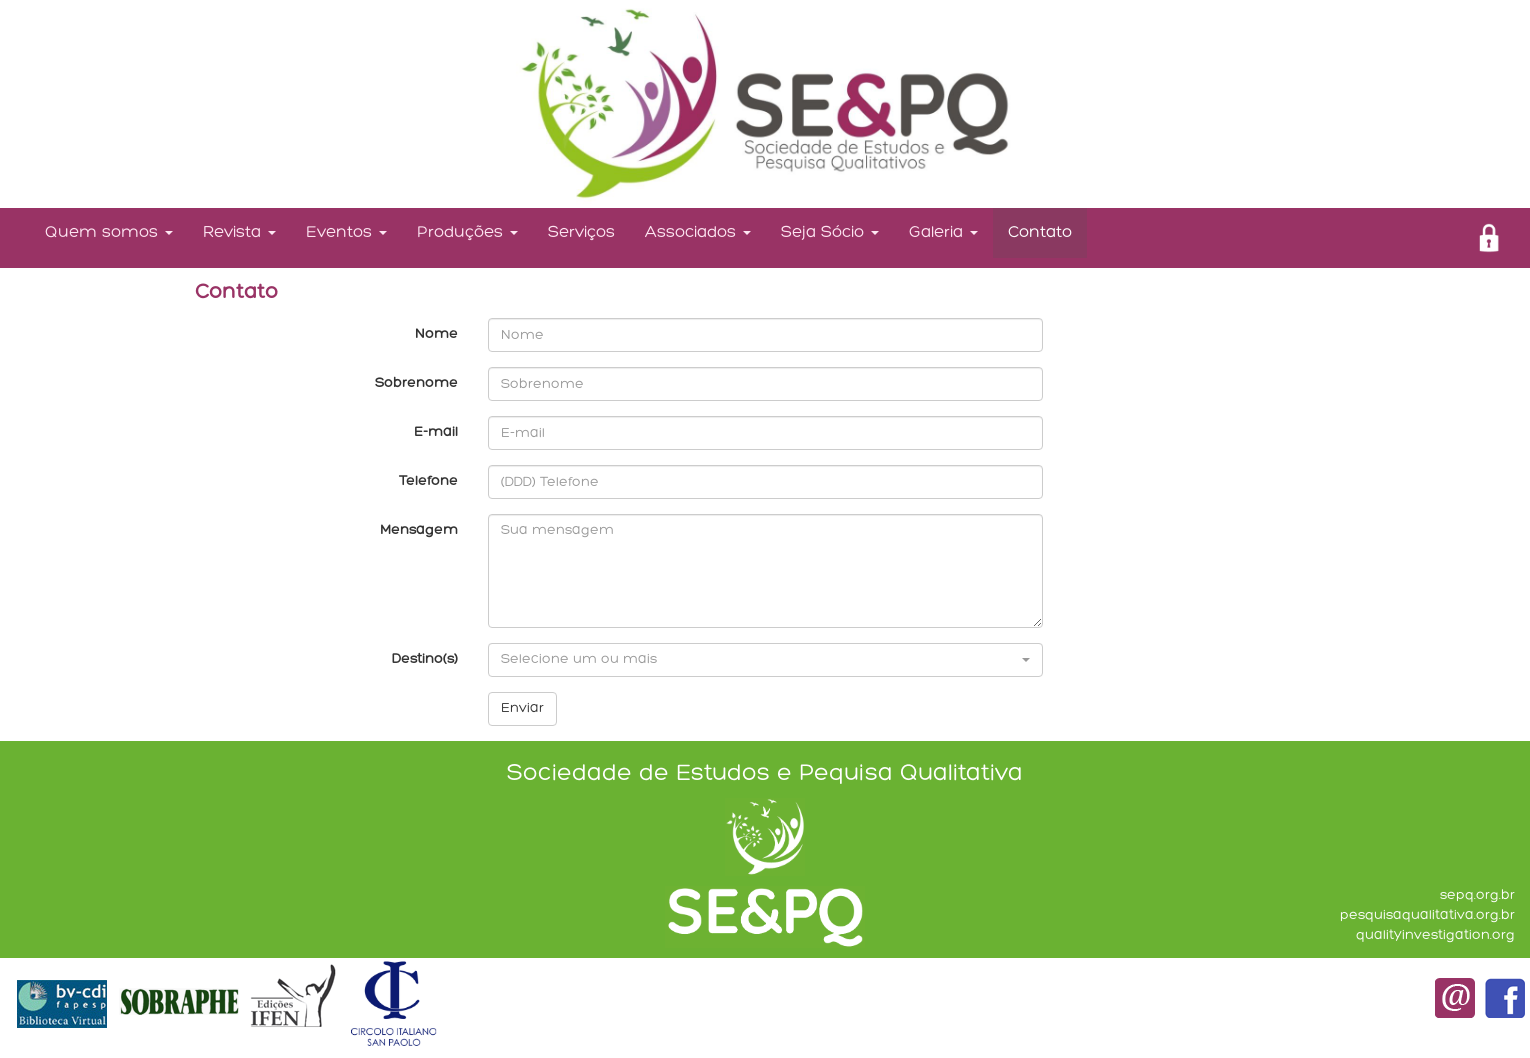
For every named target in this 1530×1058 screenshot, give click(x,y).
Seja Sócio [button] (830, 232)
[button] (765, 660)
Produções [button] (467, 232)
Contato (1040, 232)
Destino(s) (425, 659)
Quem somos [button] (109, 232)
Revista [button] (239, 232)
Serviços (581, 232)
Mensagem (419, 530)
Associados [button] (698, 232)
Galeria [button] (943, 232)
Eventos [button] (346, 232)
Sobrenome (416, 383)
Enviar (522, 708)
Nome (436, 334)
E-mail (436, 432)
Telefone (428, 481)
